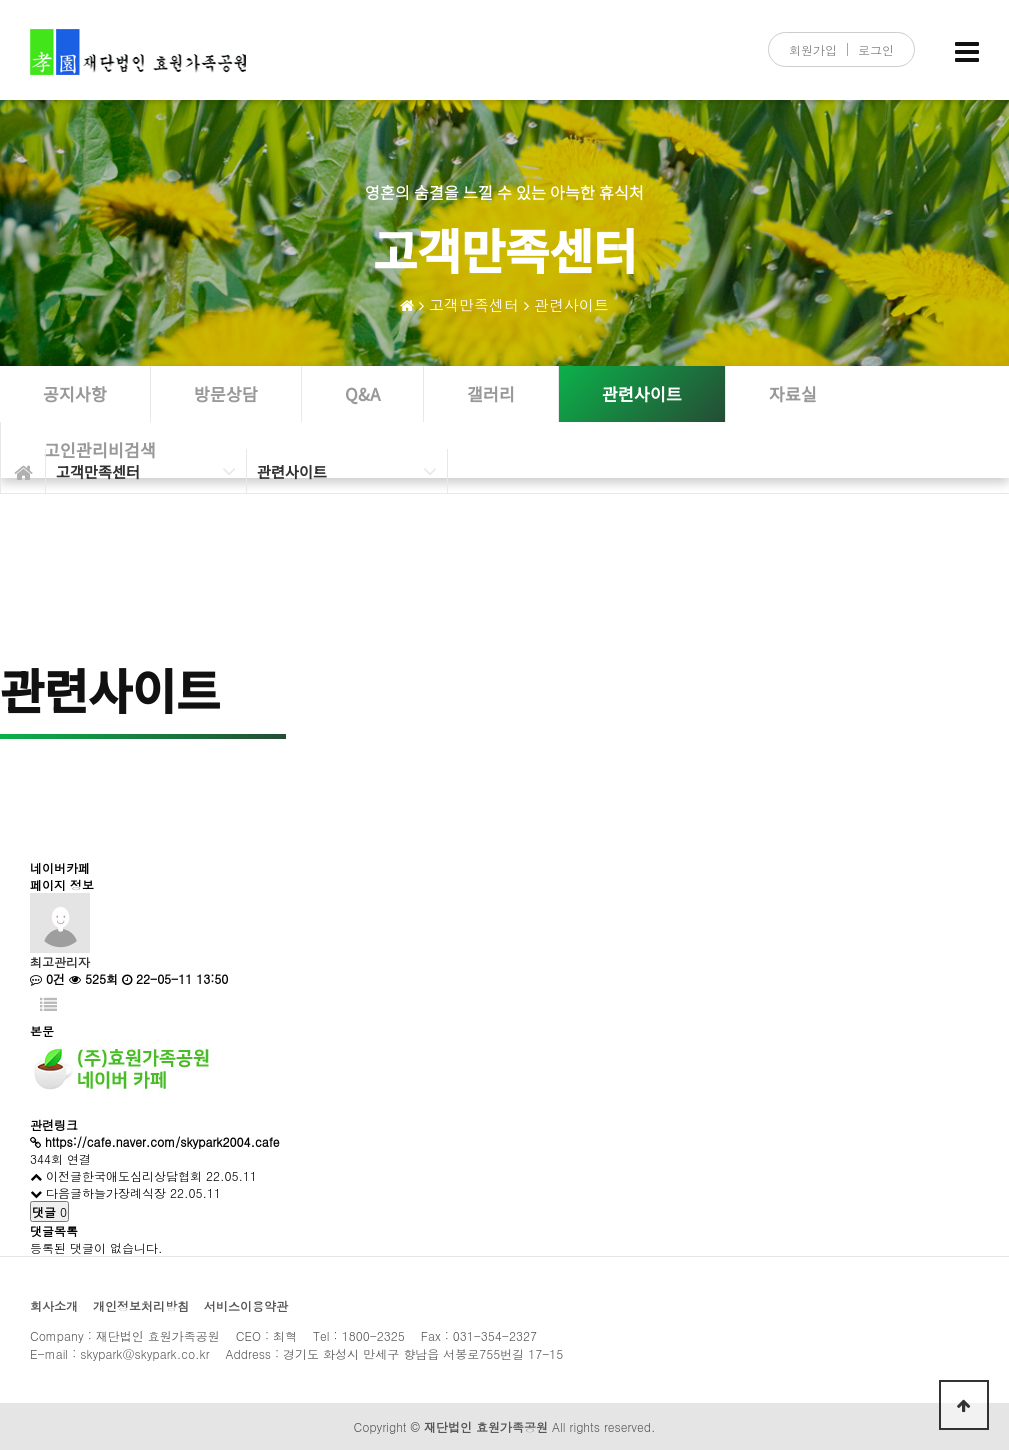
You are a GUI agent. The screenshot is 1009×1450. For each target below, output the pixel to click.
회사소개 (54, 1305)
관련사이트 (571, 304)
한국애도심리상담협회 (142, 1175)
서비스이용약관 (246, 1305)
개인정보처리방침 (141, 1305)
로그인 (876, 49)
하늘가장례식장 (124, 1192)
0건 (47, 978)
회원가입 (813, 49)
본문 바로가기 (0, 0)
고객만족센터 (474, 304)
